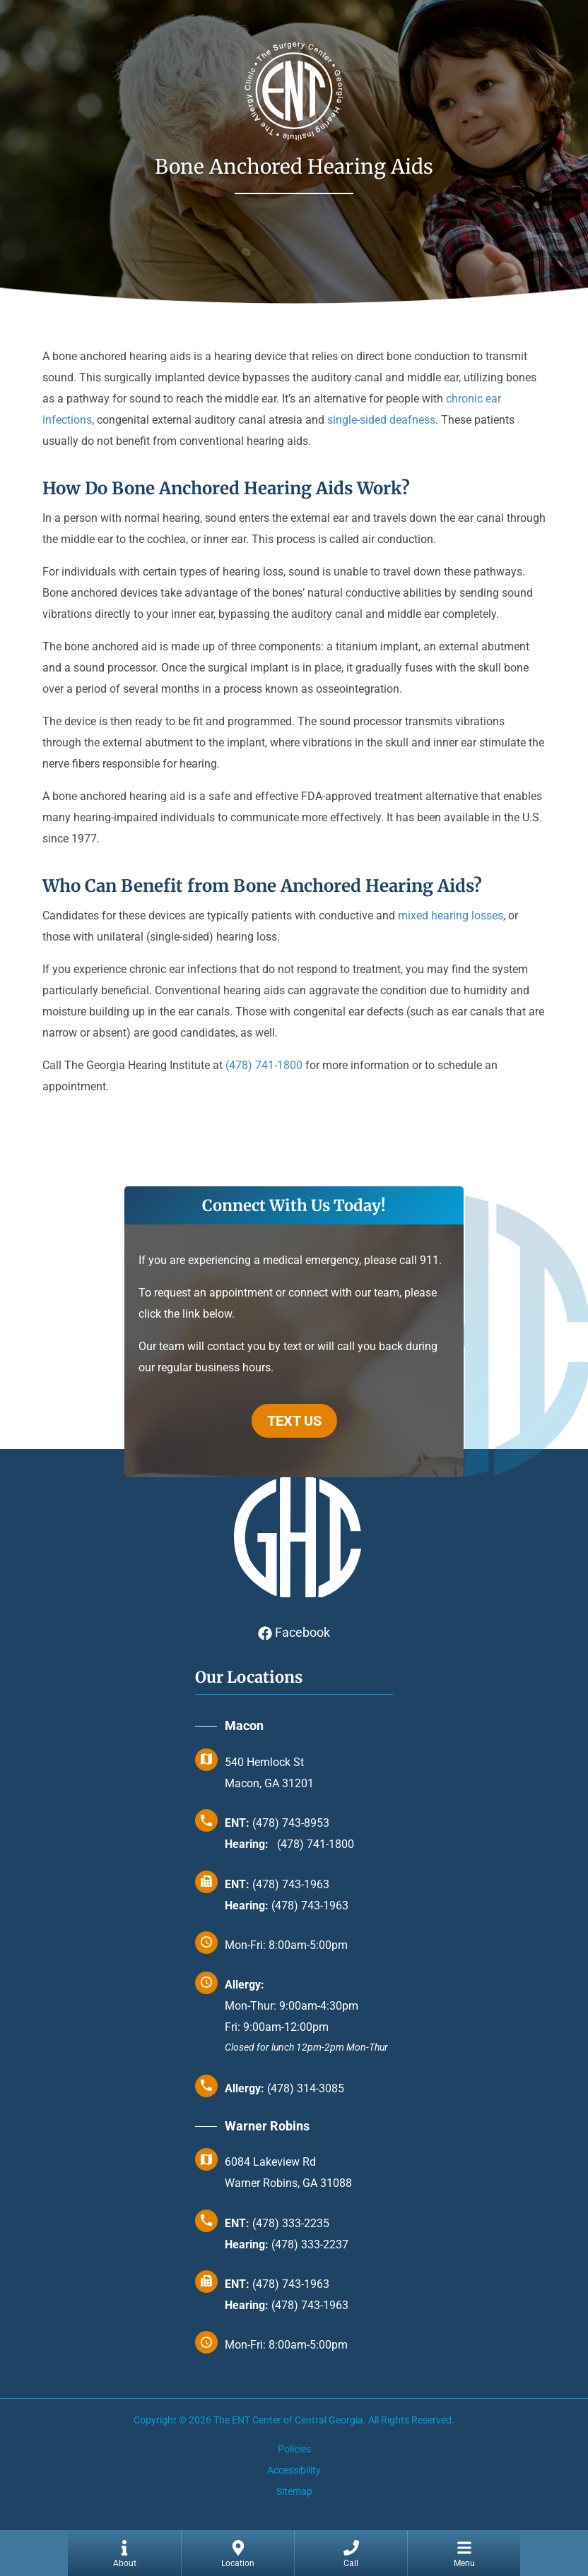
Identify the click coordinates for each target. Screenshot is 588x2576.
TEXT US (294, 1420)
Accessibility (294, 2470)
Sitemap (294, 2491)
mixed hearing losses (450, 915)
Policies (294, 2449)
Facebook (294, 1632)
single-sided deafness (381, 420)
